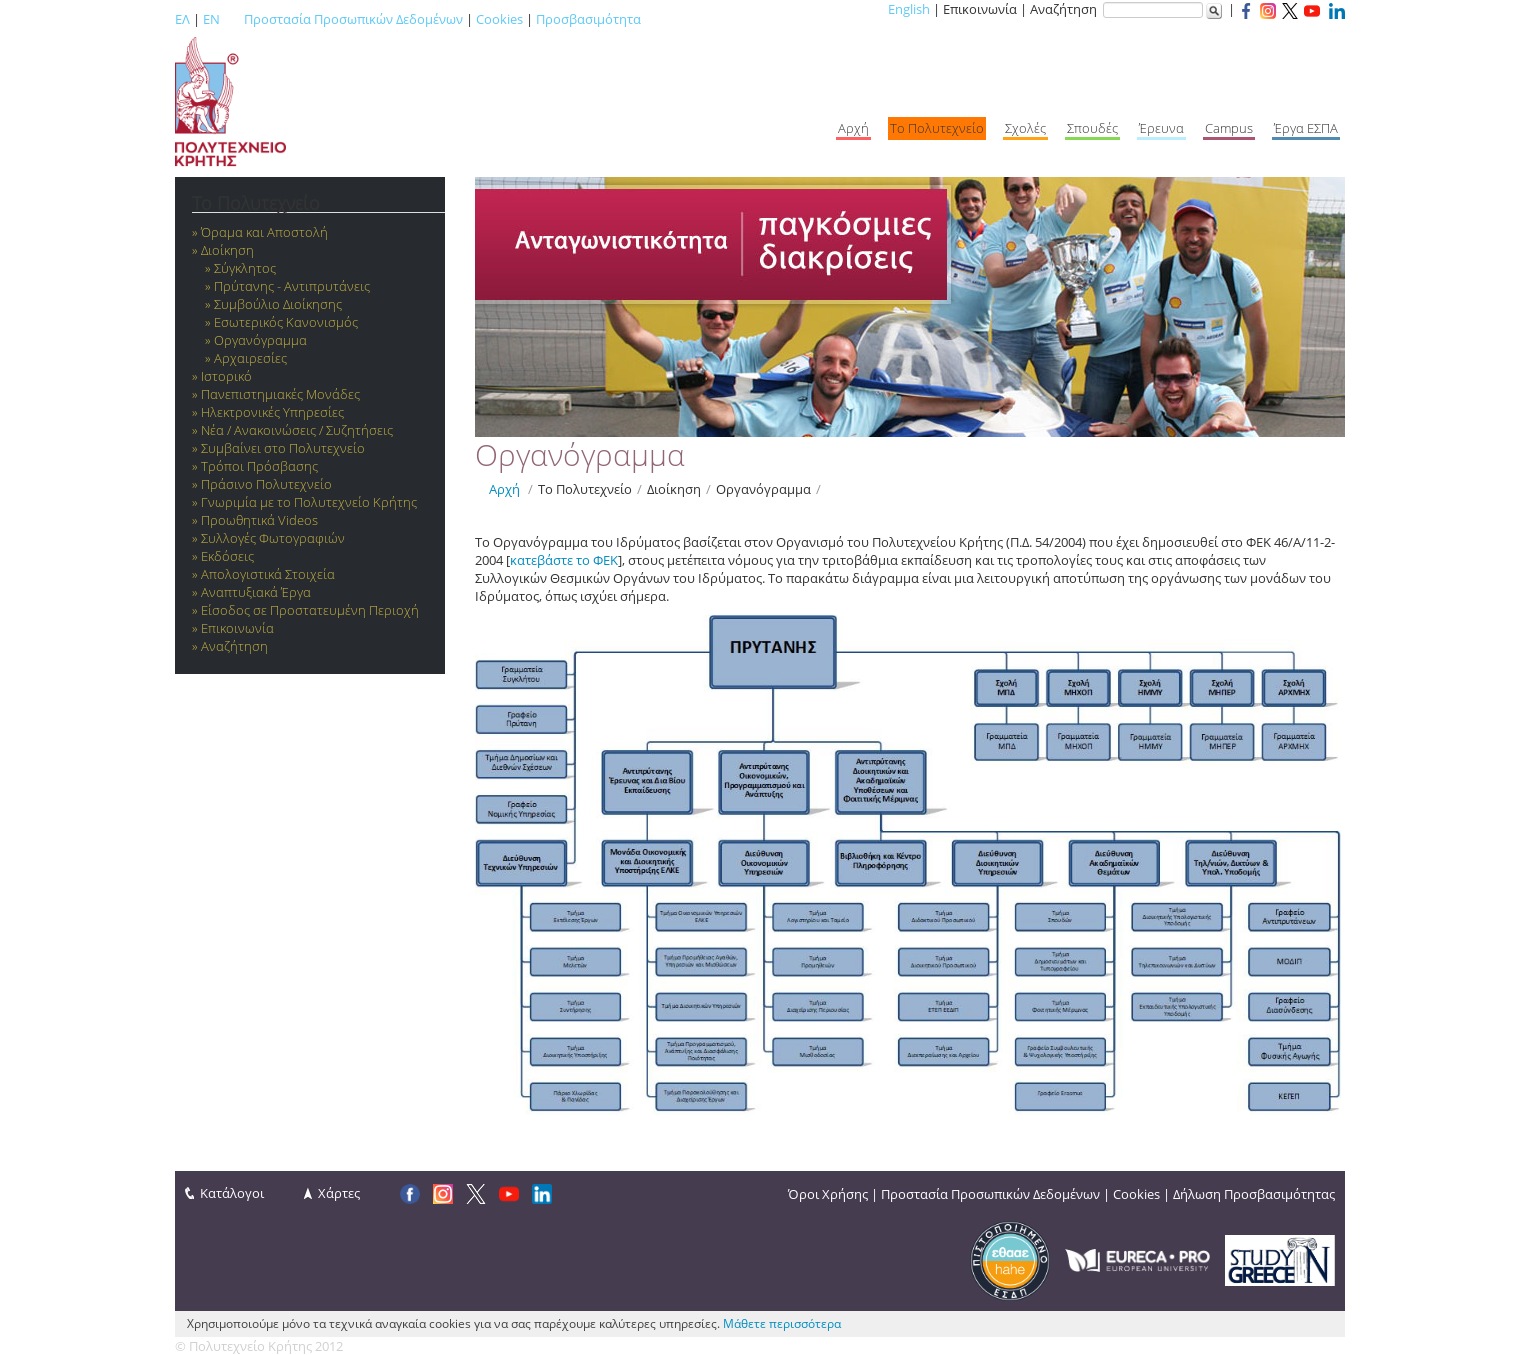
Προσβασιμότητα (588, 19)
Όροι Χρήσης (828, 1194)
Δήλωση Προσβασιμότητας (1254, 1194)
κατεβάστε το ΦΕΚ (564, 560)
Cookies (499, 19)
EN (211, 19)
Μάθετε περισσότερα (782, 1323)
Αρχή (504, 489)
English (909, 9)
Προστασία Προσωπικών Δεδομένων (353, 19)
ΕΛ (182, 19)
